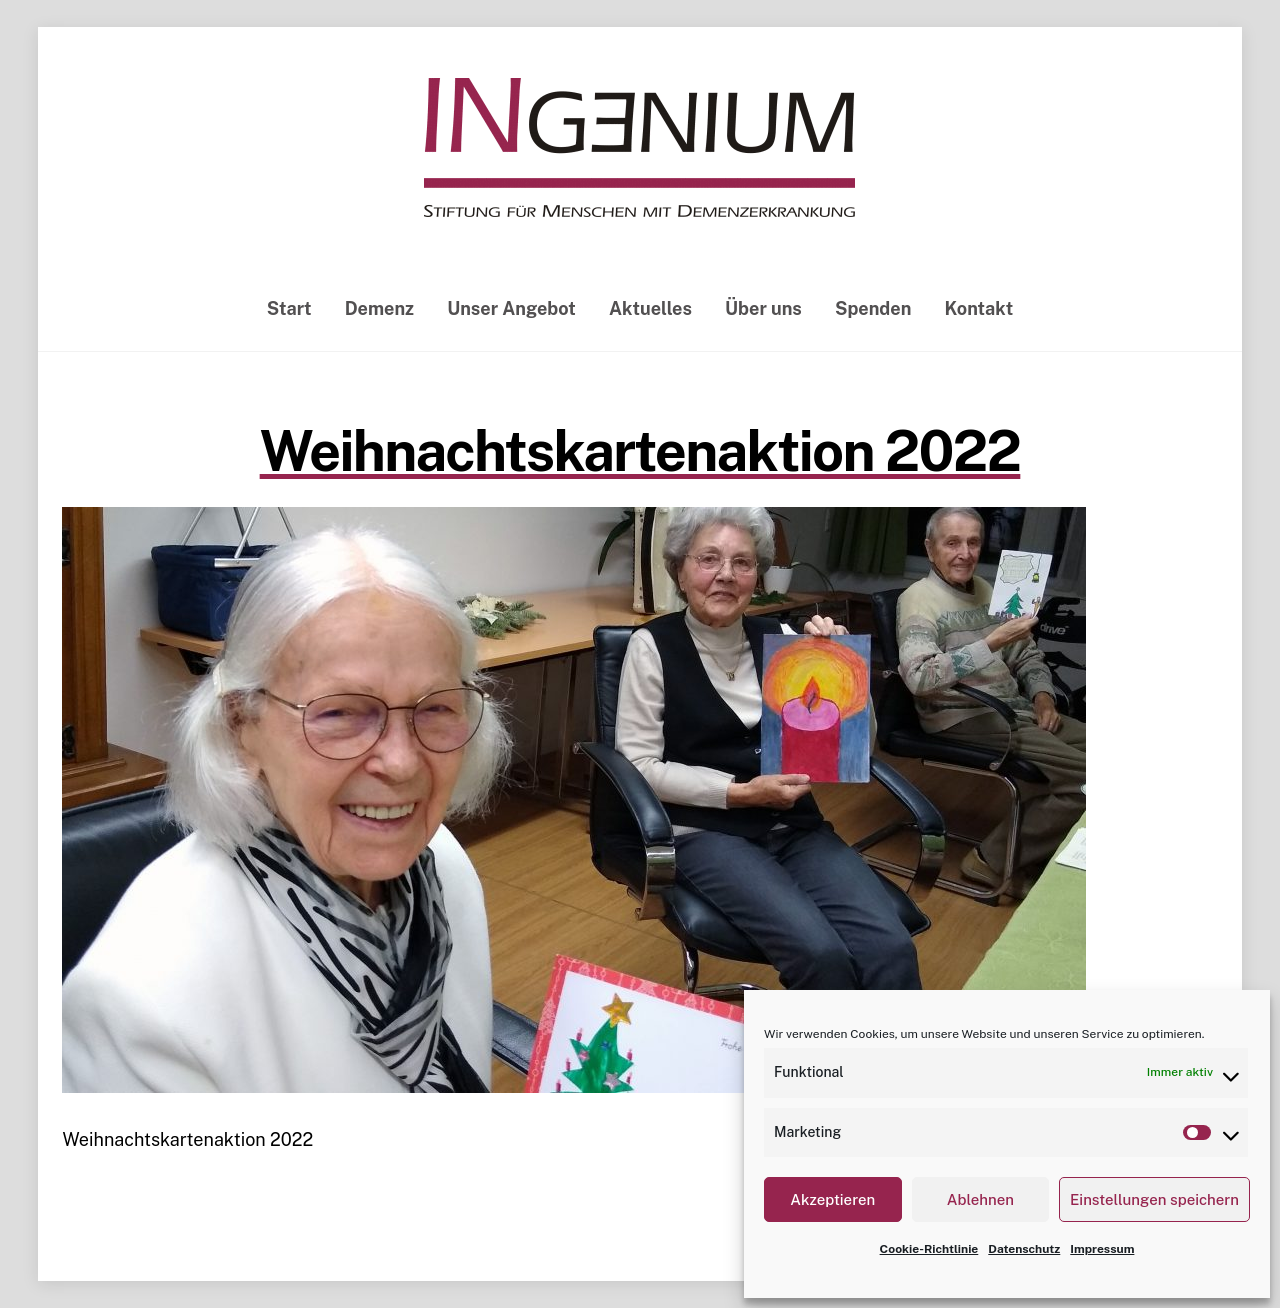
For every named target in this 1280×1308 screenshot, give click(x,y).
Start (289, 308)
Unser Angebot (511, 308)
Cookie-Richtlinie (929, 1249)
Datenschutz (1024, 1249)
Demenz (379, 308)
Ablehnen (980, 1199)
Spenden (873, 308)
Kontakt (979, 308)
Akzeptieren (832, 1199)
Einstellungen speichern (1154, 1199)
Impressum (1102, 1249)
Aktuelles (650, 308)
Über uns (763, 308)
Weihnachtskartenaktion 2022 (640, 451)
